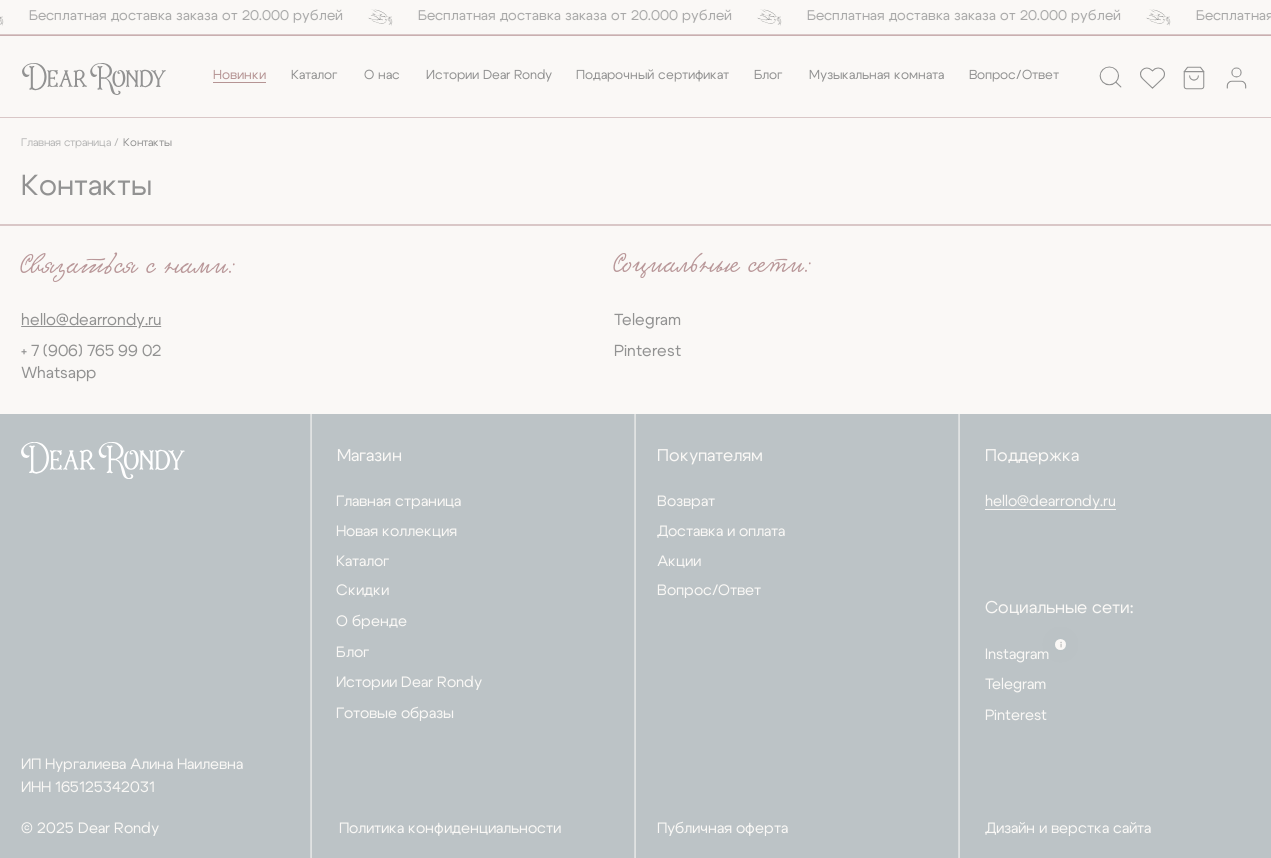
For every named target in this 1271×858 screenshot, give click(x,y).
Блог (768, 75)
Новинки (239, 75)
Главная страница (398, 501)
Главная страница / (70, 143)
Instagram (1017, 654)
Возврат (686, 501)
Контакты (147, 143)
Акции (679, 561)
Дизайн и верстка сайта (1068, 828)
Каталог (314, 75)
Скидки (362, 590)
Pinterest (647, 351)
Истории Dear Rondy (489, 75)
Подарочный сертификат (652, 75)
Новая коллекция (396, 531)
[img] (94, 79)
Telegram (647, 320)
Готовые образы (395, 713)
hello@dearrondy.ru (1050, 501)
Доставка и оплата (721, 531)
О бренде (371, 621)
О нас (382, 75)
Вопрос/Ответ (1014, 75)
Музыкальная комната (876, 75)
